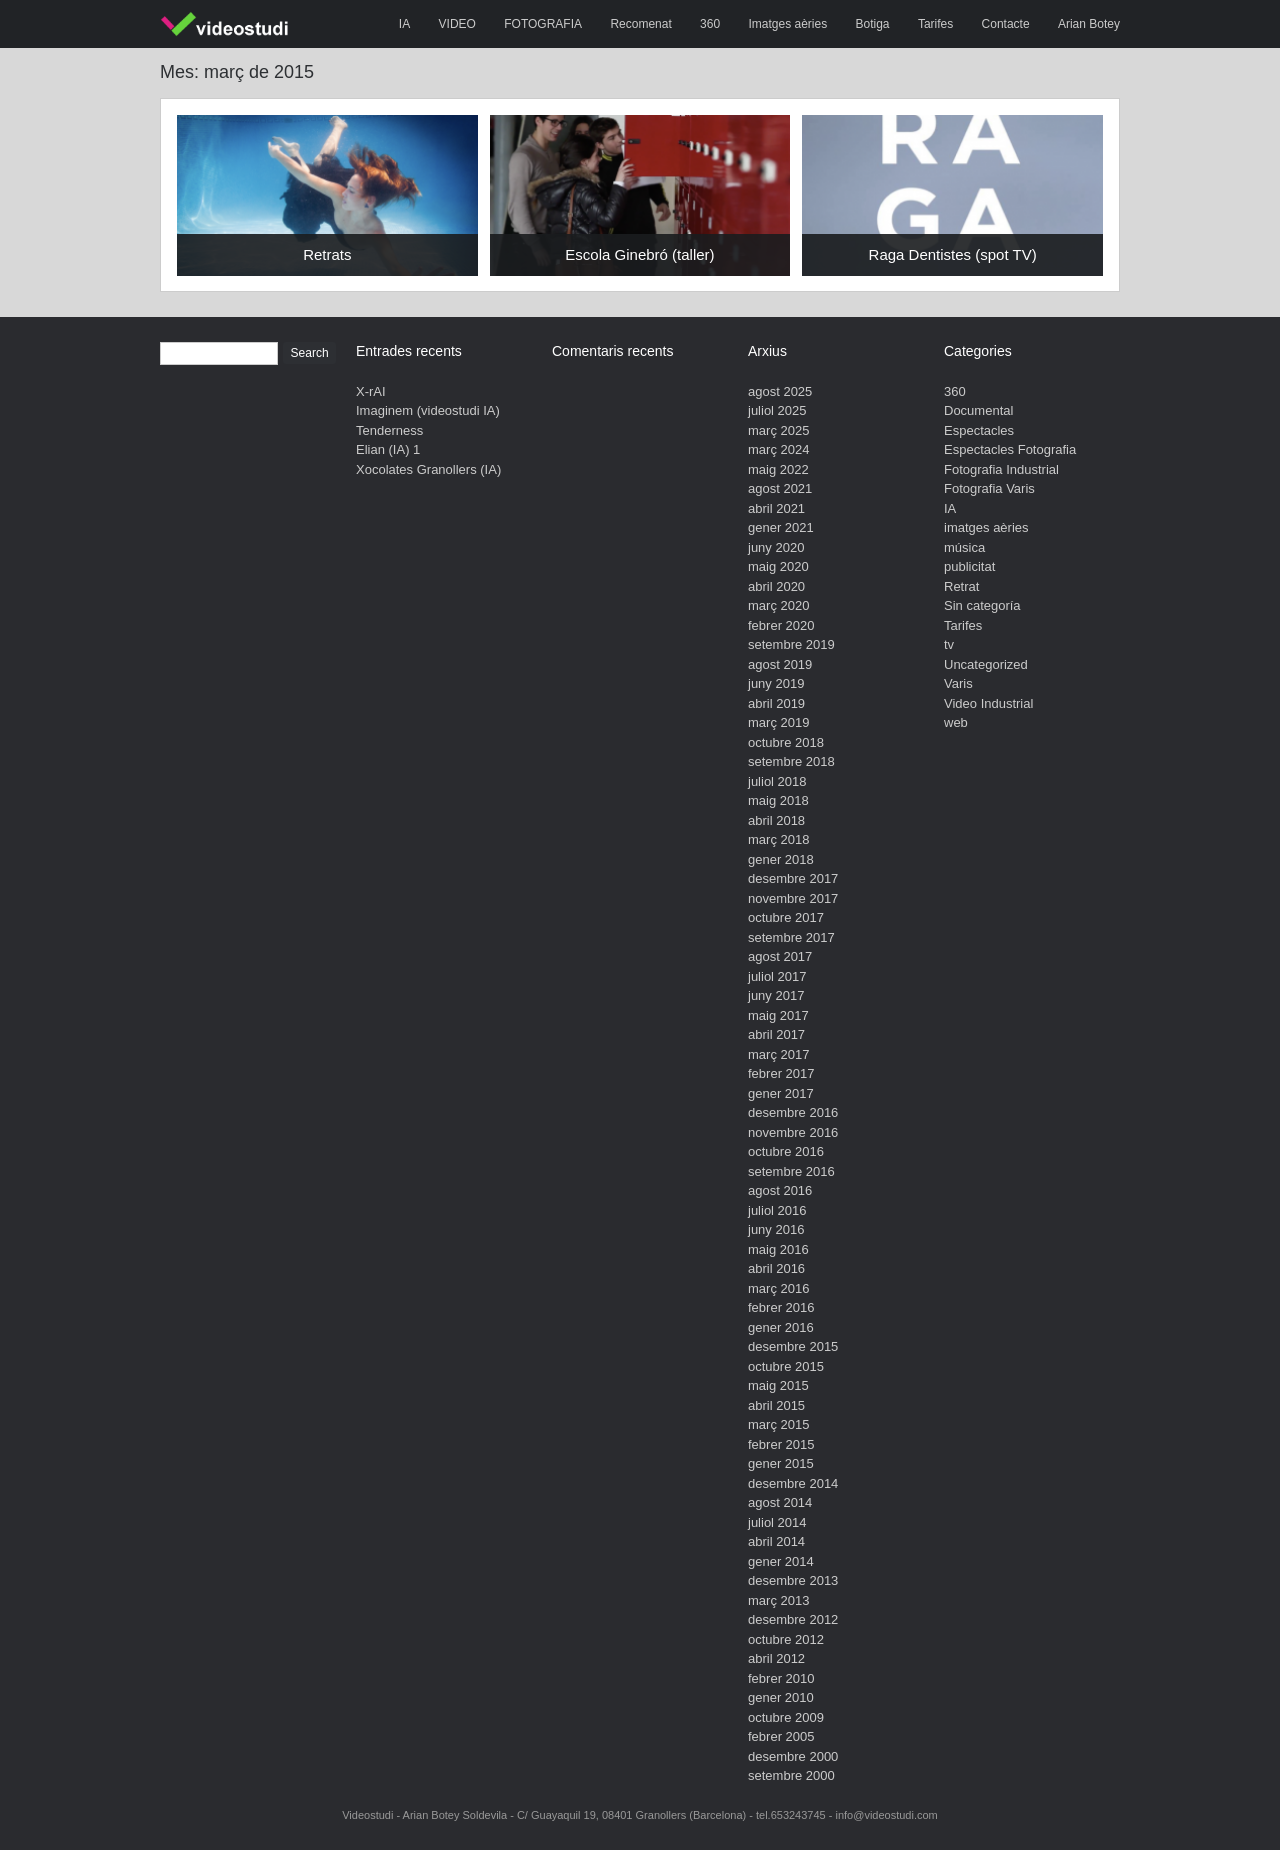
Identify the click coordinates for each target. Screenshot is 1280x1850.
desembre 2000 (793, 1756)
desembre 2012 (793, 1619)
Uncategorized (986, 664)
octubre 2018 (786, 742)
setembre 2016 (791, 1171)
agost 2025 (780, 391)
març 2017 (778, 1054)
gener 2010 (781, 1697)
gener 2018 (781, 859)
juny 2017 (776, 995)
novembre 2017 (793, 898)
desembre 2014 (793, 1483)
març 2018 (778, 839)
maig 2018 (778, 800)
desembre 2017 (793, 878)
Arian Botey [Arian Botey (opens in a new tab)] (1089, 24)
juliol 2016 (777, 1210)
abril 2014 (776, 1541)
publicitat (969, 566)
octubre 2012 (786, 1639)
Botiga (873, 24)
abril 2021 (776, 508)
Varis (958, 683)
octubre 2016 (786, 1151)
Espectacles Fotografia (1010, 449)
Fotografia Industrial (1001, 469)
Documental (978, 410)
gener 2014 (781, 1561)
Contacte (1006, 24)
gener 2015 (781, 1463)
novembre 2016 (793, 1132)
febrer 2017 (781, 1073)
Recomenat (640, 24)
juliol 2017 (777, 976)
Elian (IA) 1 (388, 449)
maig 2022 (778, 469)
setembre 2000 (791, 1775)
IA (404, 24)
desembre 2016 (793, 1112)
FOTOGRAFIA (543, 24)
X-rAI (371, 391)
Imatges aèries (787, 24)
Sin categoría (982, 605)
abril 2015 (776, 1405)
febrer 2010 (781, 1678)
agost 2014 (780, 1502)
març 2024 (778, 449)
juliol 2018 (777, 781)
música (964, 547)
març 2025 (778, 430)
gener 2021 (781, 527)
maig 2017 (778, 1015)
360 (710, 24)
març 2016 (778, 1288)
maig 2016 (778, 1249)
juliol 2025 (777, 410)
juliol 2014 (777, 1522)
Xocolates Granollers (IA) (428, 469)
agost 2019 (780, 664)
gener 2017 (781, 1093)
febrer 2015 (781, 1444)
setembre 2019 (791, 644)
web (956, 722)
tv (949, 644)
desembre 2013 (793, 1580)
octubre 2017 (786, 917)
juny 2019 (776, 683)
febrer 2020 (781, 625)
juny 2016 (776, 1229)
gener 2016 (781, 1327)
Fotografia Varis (989, 488)
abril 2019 (776, 703)
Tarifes (935, 24)
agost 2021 (780, 488)
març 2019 (778, 722)
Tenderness (389, 430)
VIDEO (457, 24)
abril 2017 (776, 1034)
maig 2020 (778, 566)
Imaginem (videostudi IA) (428, 410)
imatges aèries (986, 527)
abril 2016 (776, 1268)
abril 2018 (776, 820)
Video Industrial (988, 703)
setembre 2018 (791, 761)
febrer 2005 (781, 1736)
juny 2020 (776, 547)
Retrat (961, 586)
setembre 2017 (791, 937)
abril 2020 (776, 586)
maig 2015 (778, 1385)
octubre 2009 (786, 1717)
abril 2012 (776, 1658)
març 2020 (778, 605)
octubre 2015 (786, 1366)
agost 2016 (780, 1190)
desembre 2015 (793, 1346)
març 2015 (778, 1424)
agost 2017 (780, 956)
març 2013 (778, 1600)
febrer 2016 (781, 1307)
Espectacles (979, 430)
